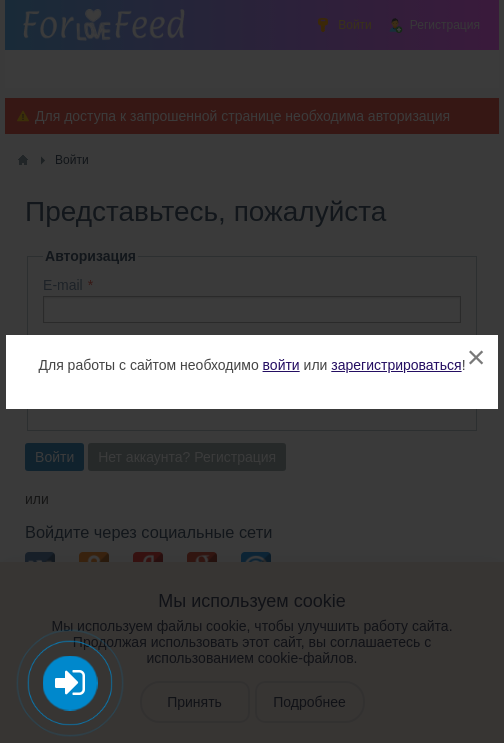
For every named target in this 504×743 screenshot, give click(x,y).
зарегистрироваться (396, 365)
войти (281, 365)
